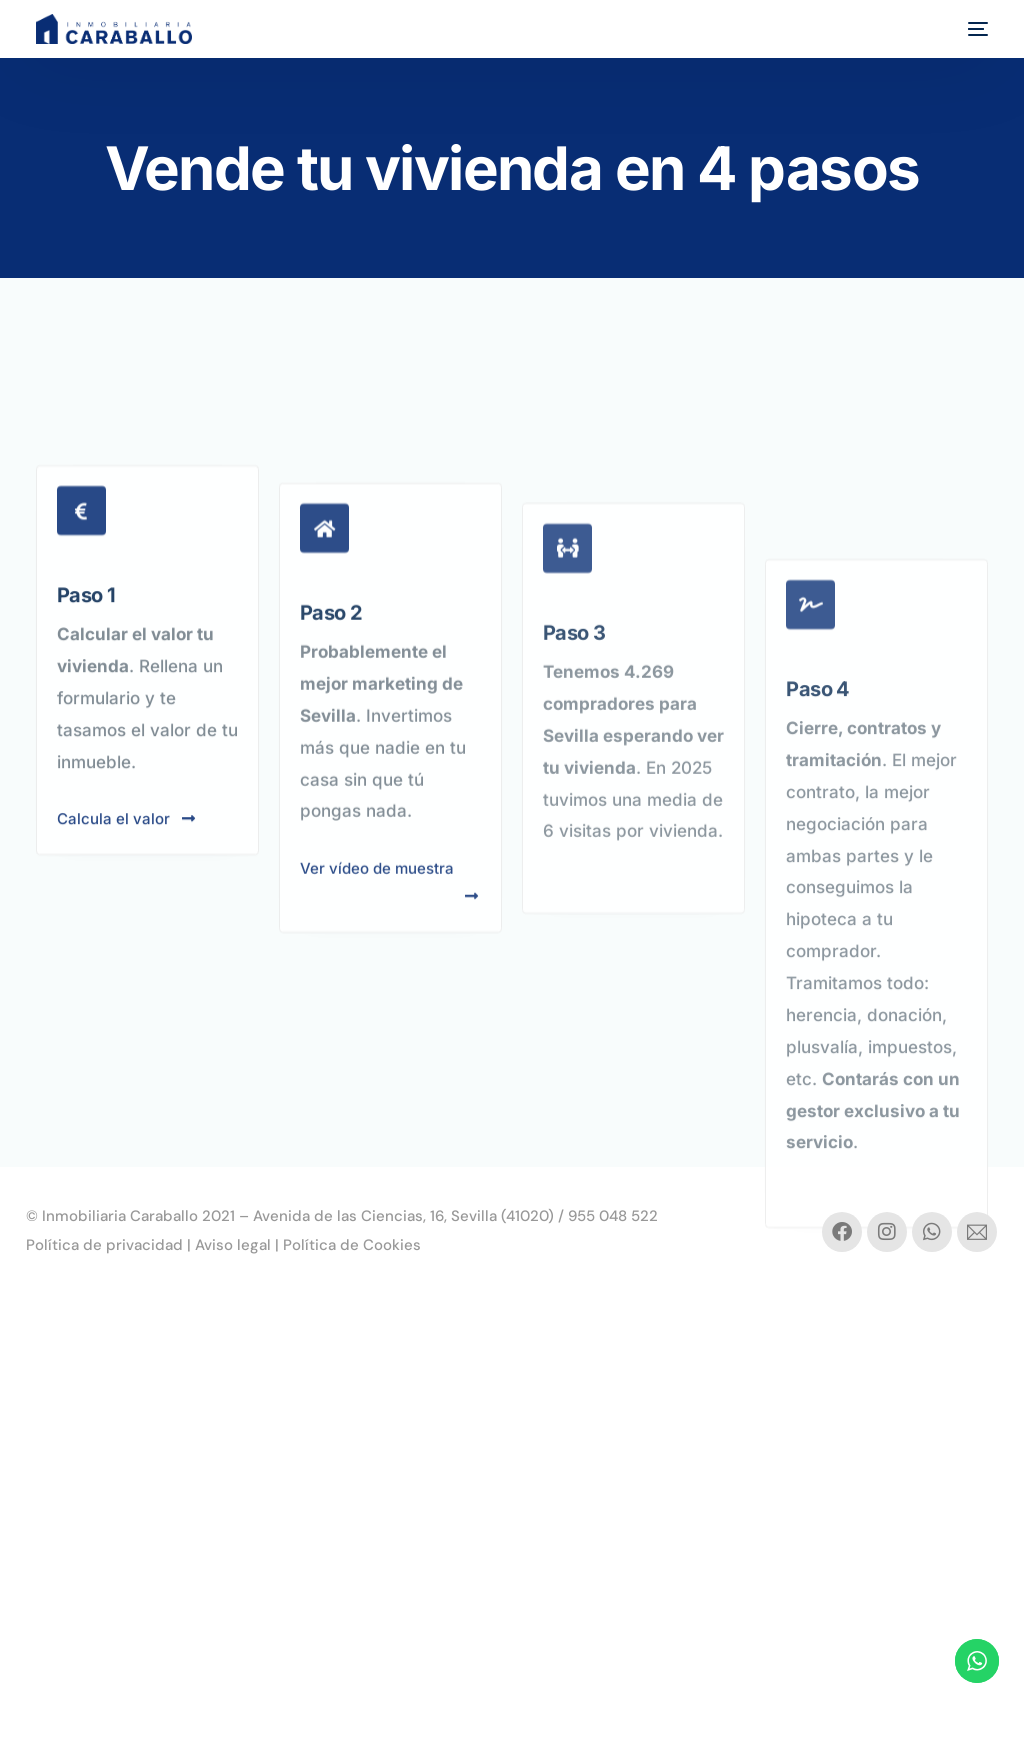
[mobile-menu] (973, 29)
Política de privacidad (104, 1245)
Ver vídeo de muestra (390, 986)
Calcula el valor (128, 899)
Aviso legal (233, 1245)
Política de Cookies (352, 1245)
